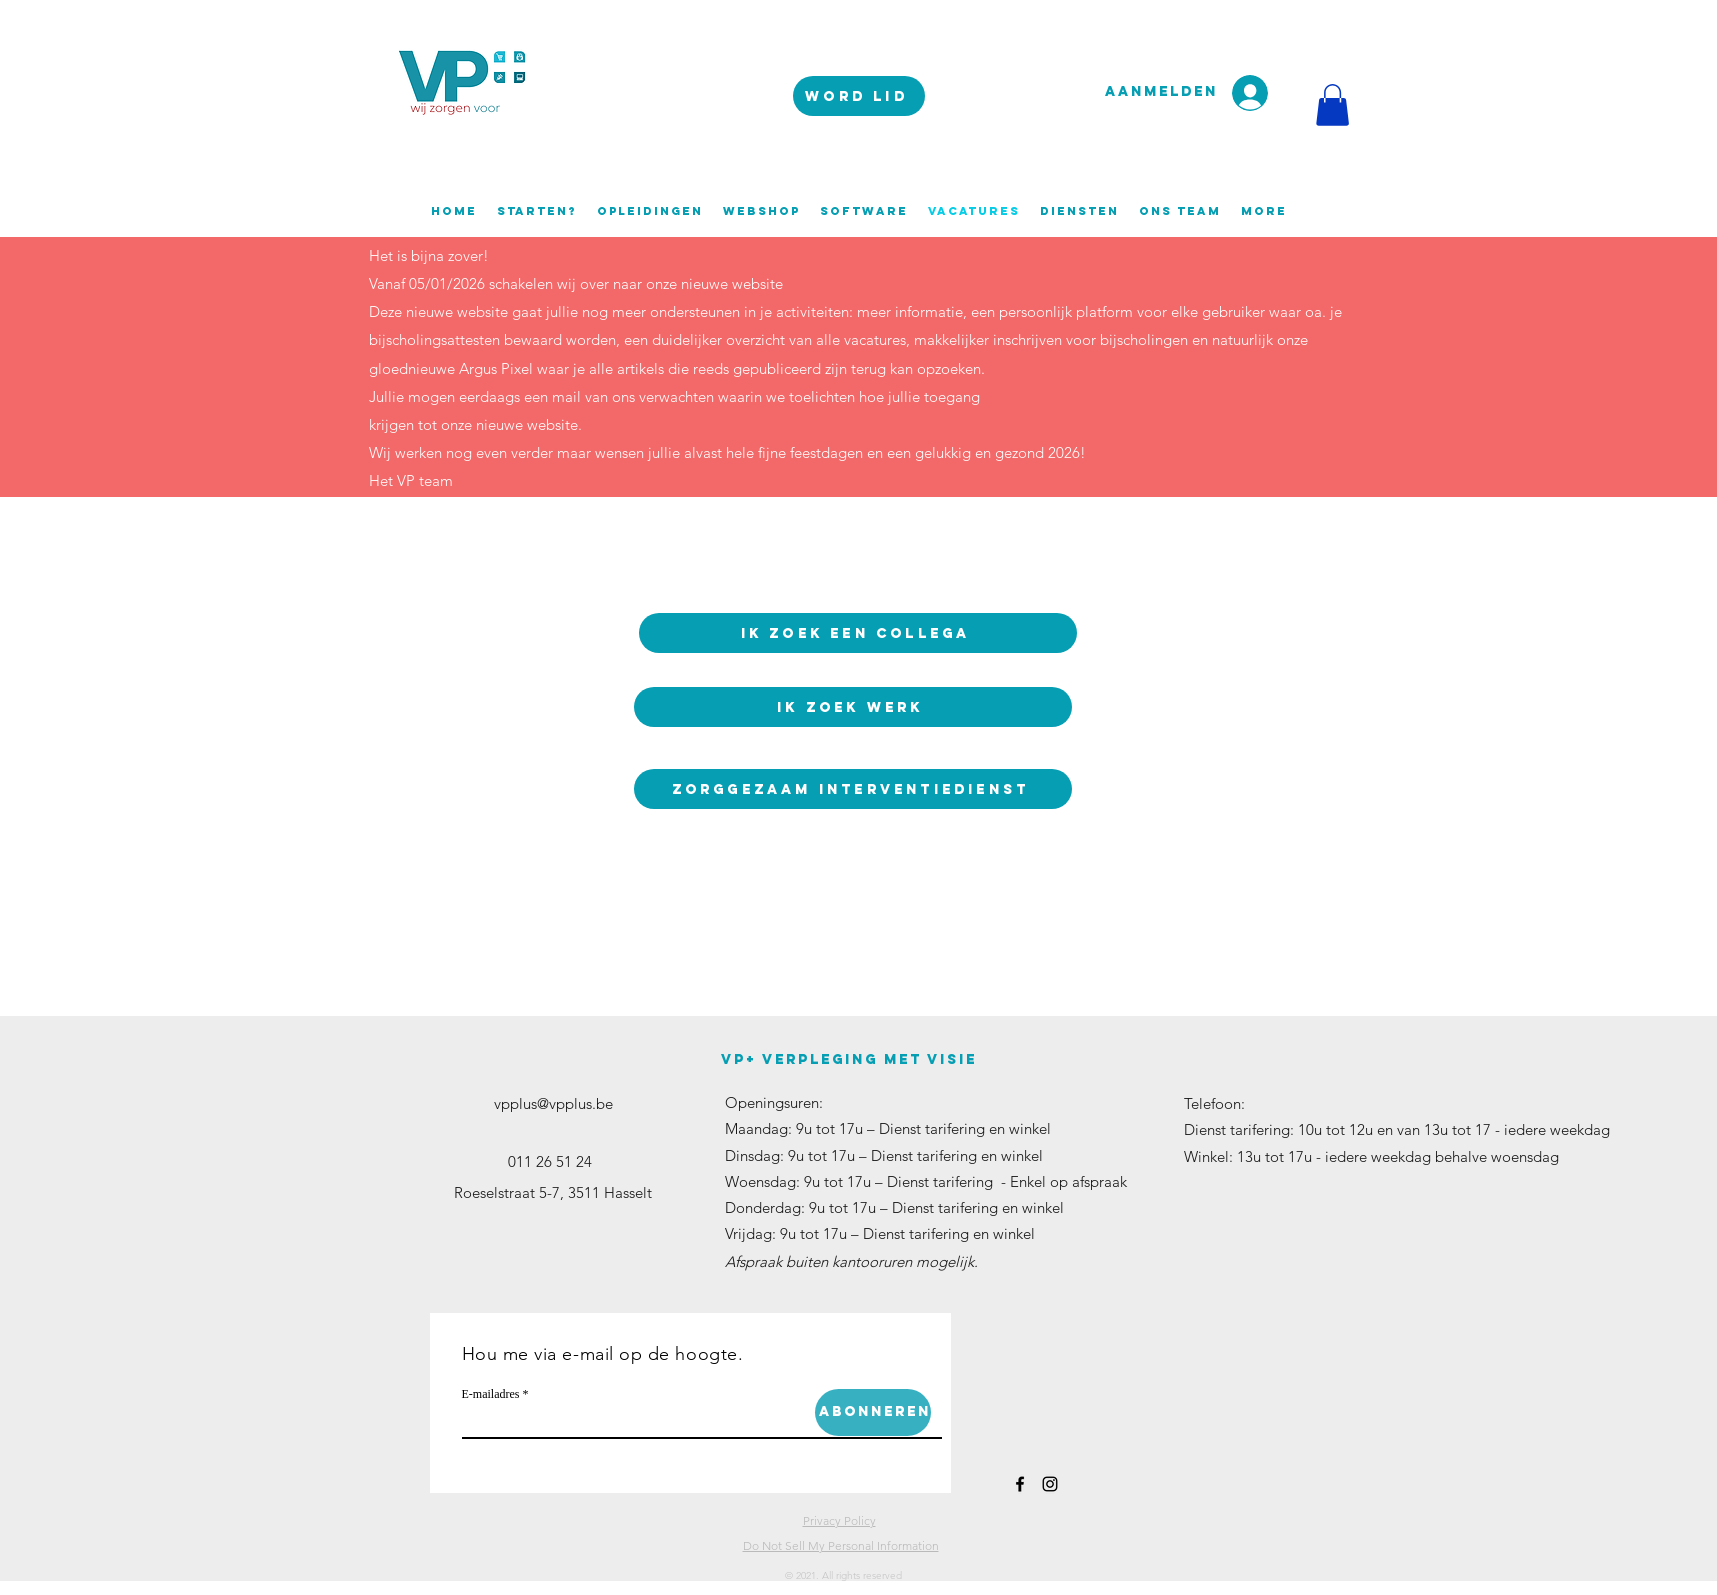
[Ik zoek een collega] (858, 633)
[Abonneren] (873, 1412)
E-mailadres (491, 1394)
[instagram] (1050, 1484)
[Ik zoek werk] (853, 707)
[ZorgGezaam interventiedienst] (853, 789)
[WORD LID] (859, 96)
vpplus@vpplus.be (553, 1103)
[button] (1332, 105)
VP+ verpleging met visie (849, 1059)
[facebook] (1020, 1484)
